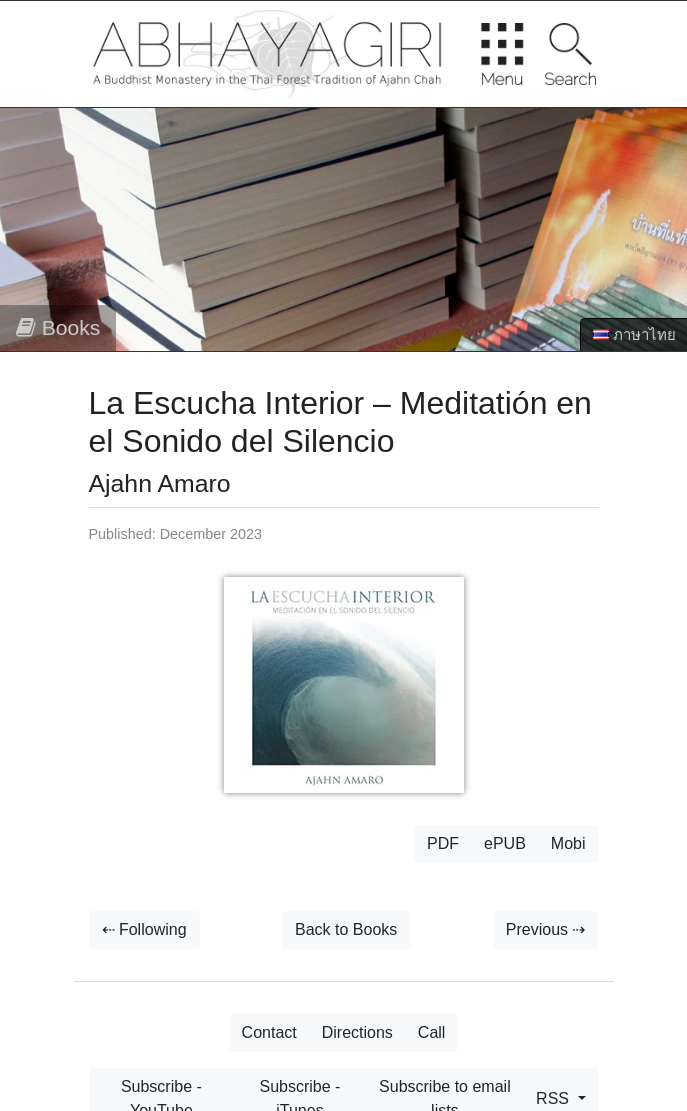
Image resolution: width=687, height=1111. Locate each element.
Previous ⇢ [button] (546, 929)
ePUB (505, 843)
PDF (443, 843)
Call (432, 1032)
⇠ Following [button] (144, 929)
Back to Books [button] (346, 929)
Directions (357, 1032)
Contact (269, 1032)
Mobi (568, 843)
